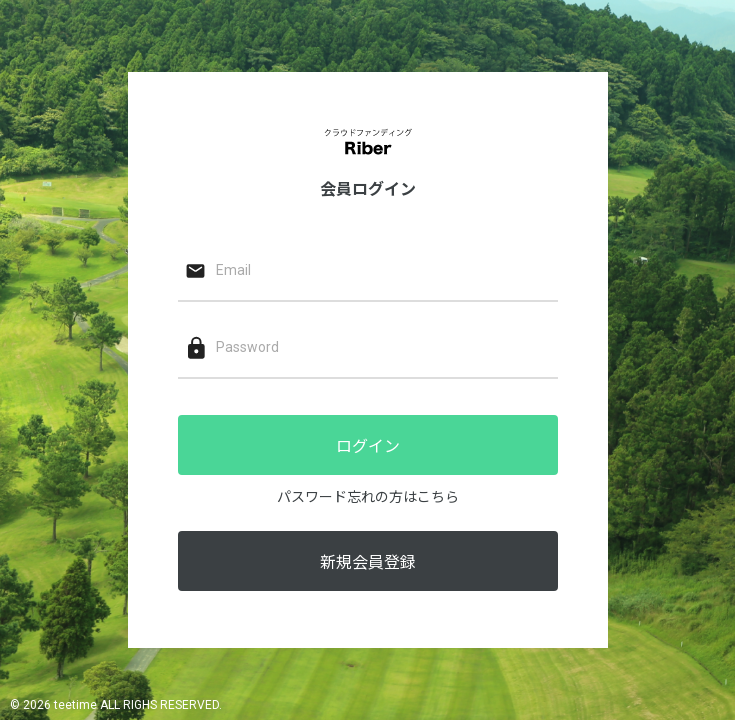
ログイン (368, 446)
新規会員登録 (368, 562)
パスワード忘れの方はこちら (368, 497)
